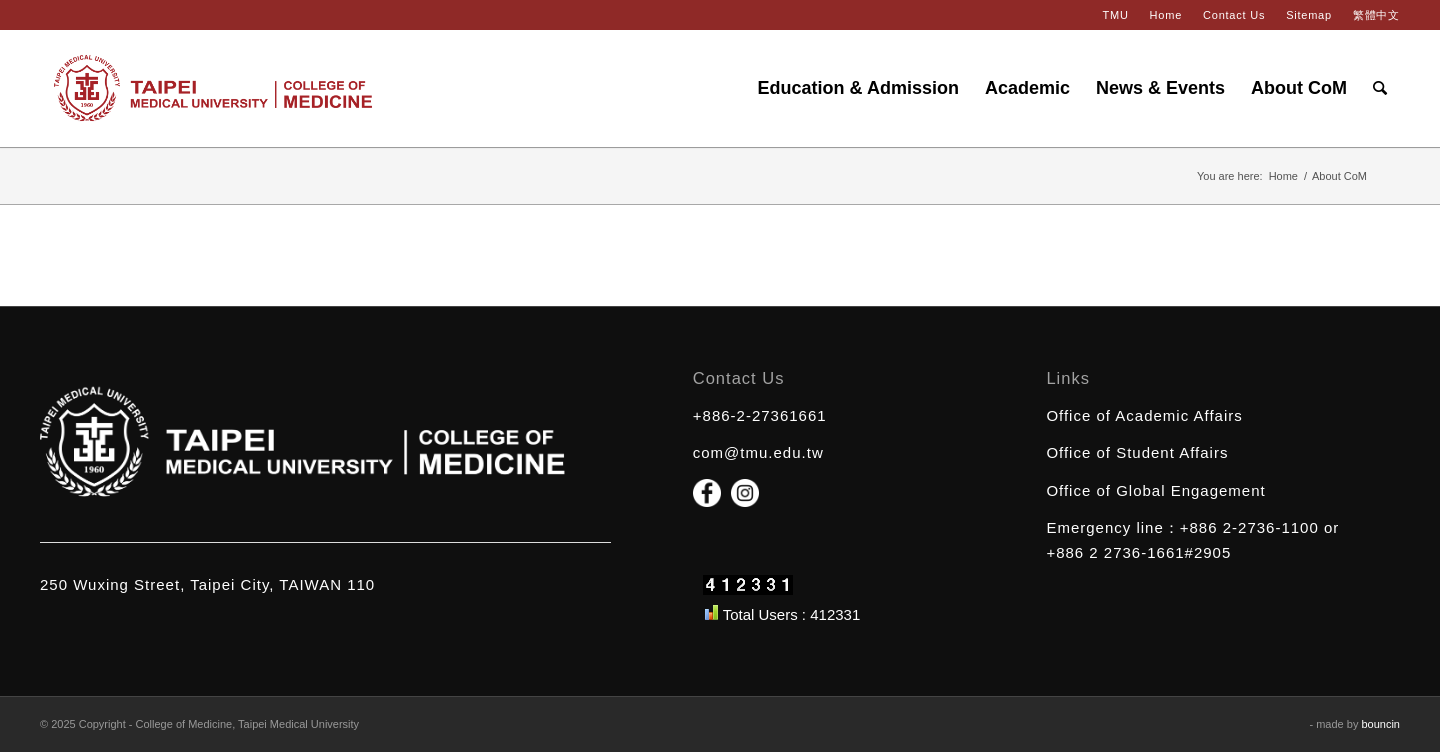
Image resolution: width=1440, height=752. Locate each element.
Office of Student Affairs (1137, 452)
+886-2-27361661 (760, 415)
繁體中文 (1376, 15)
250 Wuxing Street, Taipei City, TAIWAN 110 (207, 584)
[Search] (1380, 88)
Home (1166, 15)
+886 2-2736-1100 (1249, 527)
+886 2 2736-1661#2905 (1138, 552)
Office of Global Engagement (1155, 490)
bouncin (1380, 724)
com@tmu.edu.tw (758, 452)
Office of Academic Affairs (1144, 415)
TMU (1115, 15)
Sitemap (1309, 15)
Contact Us (1234, 15)
